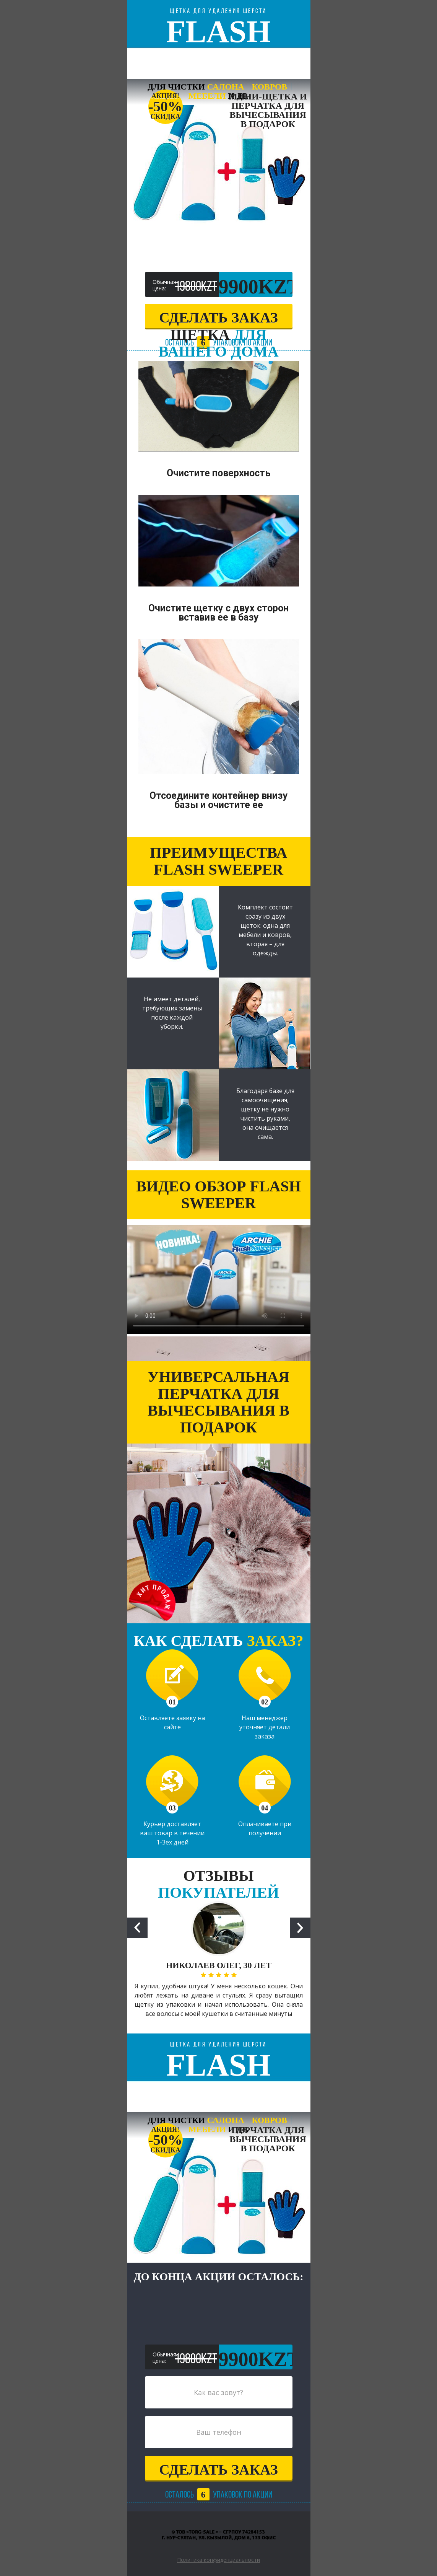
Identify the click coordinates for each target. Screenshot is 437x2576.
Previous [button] (137, 1928)
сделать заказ (218, 318)
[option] (218, 1967)
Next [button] (300, 1928)
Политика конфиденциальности (218, 2559)
